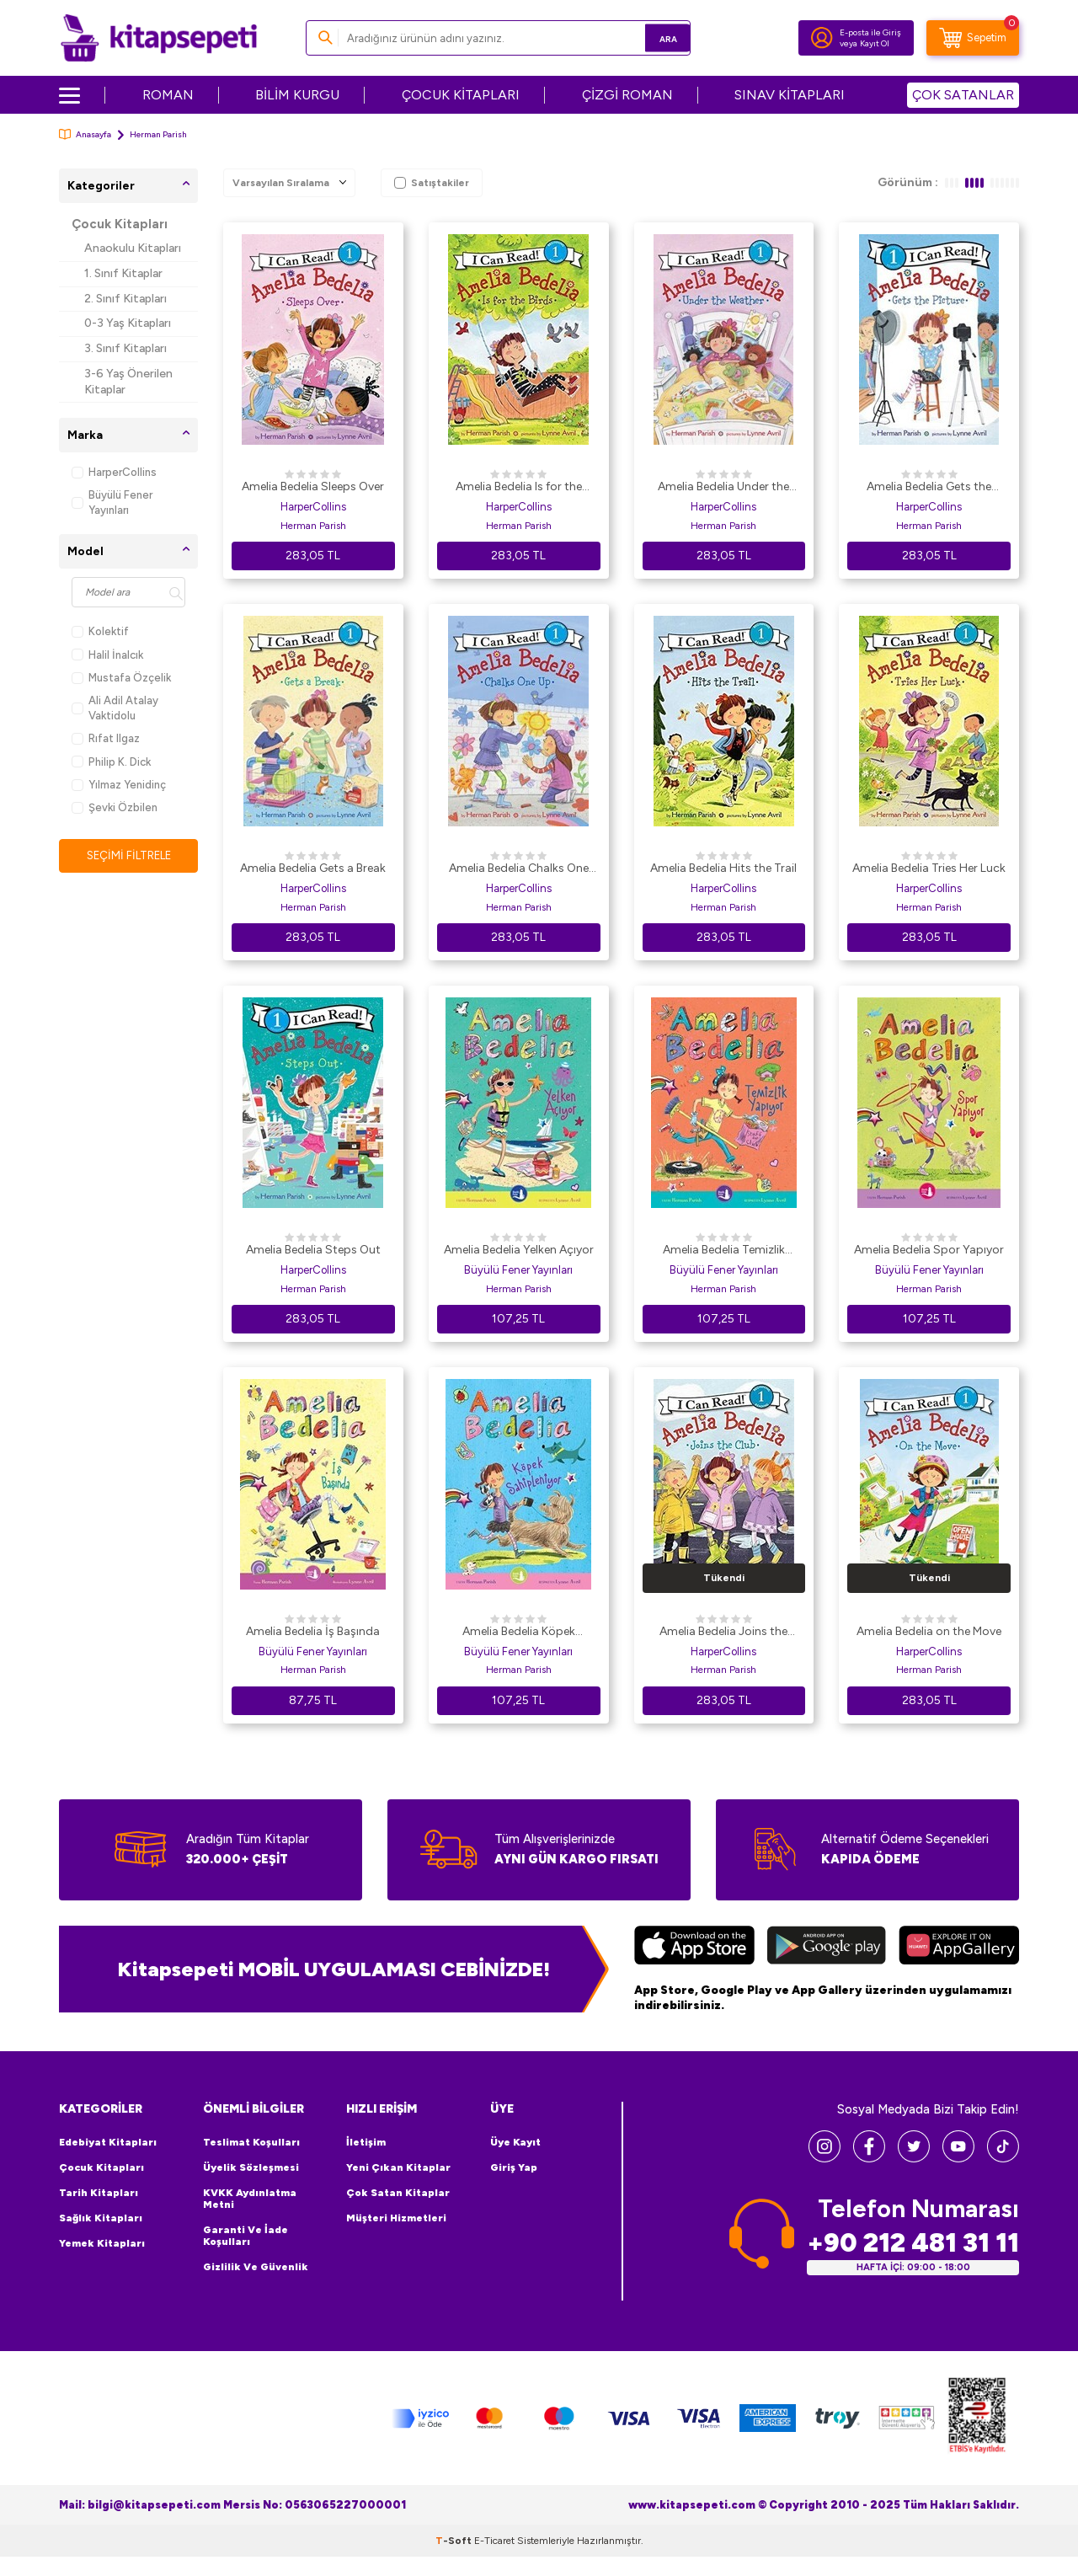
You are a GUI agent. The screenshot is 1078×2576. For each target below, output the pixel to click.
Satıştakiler (431, 183)
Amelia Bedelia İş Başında (313, 1631)
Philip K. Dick (111, 762)
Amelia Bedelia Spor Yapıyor (929, 1250)
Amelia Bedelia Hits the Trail (723, 868)
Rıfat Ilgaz (106, 738)
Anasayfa (85, 134)
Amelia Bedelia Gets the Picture (929, 487)
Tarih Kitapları (98, 2193)
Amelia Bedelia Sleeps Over (313, 486)
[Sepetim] (972, 38)
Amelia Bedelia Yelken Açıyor (519, 1250)
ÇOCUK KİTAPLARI (461, 95)
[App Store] (694, 1947)
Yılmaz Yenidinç (119, 784)
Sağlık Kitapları (100, 2218)
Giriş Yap (513, 2167)
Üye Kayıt (515, 2142)
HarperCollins (114, 472)
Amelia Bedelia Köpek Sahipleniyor (518, 1632)
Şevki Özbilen (114, 807)
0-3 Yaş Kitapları (127, 323)
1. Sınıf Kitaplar (123, 273)
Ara (653, 37)
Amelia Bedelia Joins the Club (723, 1632)
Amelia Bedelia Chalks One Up (519, 869)
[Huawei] (959, 1947)
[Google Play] (826, 1947)
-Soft (454, 2541)
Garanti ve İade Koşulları (245, 2235)
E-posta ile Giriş (870, 32)
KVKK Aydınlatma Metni (249, 2198)
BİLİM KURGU (297, 95)
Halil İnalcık (107, 655)
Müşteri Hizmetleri (396, 2218)
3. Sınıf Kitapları (125, 348)
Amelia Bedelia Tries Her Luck (929, 868)
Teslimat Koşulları (251, 2142)
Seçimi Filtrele (128, 855)
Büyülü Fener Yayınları (112, 502)
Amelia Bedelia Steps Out (313, 1250)
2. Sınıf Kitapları (125, 298)
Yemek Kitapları (102, 2243)
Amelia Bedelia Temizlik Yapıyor (724, 1251)
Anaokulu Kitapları (132, 248)
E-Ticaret (494, 2541)
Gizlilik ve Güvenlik (255, 2267)
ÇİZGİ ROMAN (627, 95)
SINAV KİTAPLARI (789, 95)
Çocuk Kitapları (120, 224)
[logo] (159, 38)
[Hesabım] (822, 38)
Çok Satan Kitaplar (398, 2193)
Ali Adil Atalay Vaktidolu (115, 707)
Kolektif (100, 631)
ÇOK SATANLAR (963, 95)
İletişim (366, 2142)
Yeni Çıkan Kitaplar (398, 2167)
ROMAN (168, 95)
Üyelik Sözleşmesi (251, 2167)
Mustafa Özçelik (121, 677)
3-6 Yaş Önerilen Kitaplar (128, 381)
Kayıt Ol (874, 43)
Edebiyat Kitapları (108, 2142)
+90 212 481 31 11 (913, 2242)
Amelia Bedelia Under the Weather (723, 487)
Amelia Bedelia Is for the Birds (519, 487)
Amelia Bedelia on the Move (929, 1631)
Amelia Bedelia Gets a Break (313, 868)
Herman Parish (313, 526)
